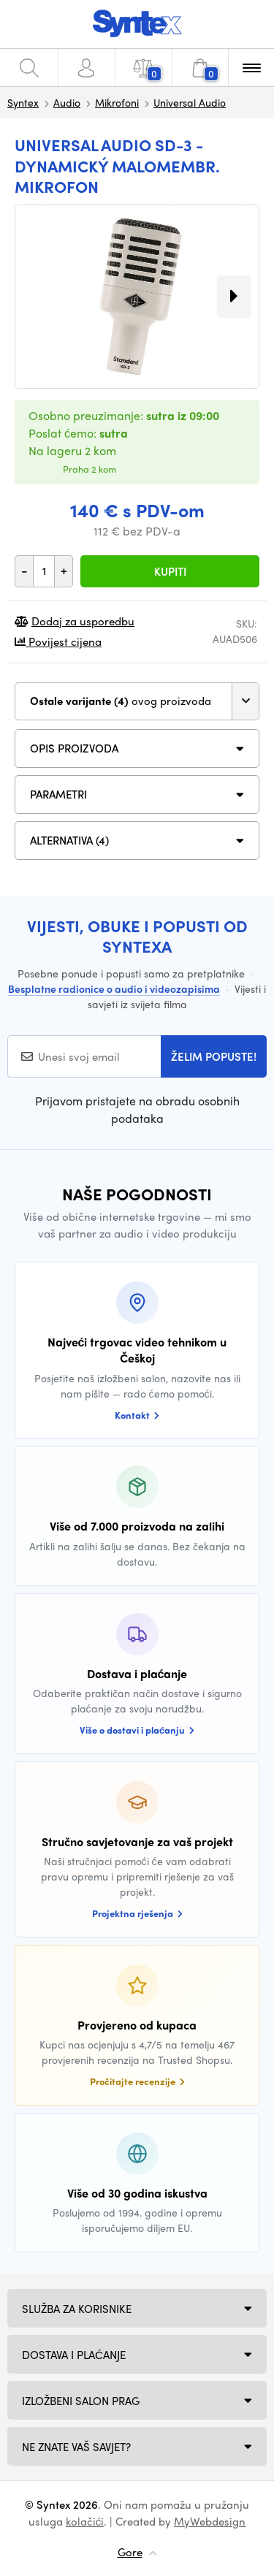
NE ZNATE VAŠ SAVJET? (76, 2447)
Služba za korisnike (77, 2309)
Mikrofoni (117, 102)
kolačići (85, 2521)
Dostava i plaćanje (74, 2355)
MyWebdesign (210, 2521)
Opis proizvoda (74, 748)
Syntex (23, 102)
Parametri (58, 794)
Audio (66, 102)
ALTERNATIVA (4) (69, 840)
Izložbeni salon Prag (81, 2401)
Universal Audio (189, 102)
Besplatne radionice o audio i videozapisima (114, 988)
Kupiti (170, 571)
